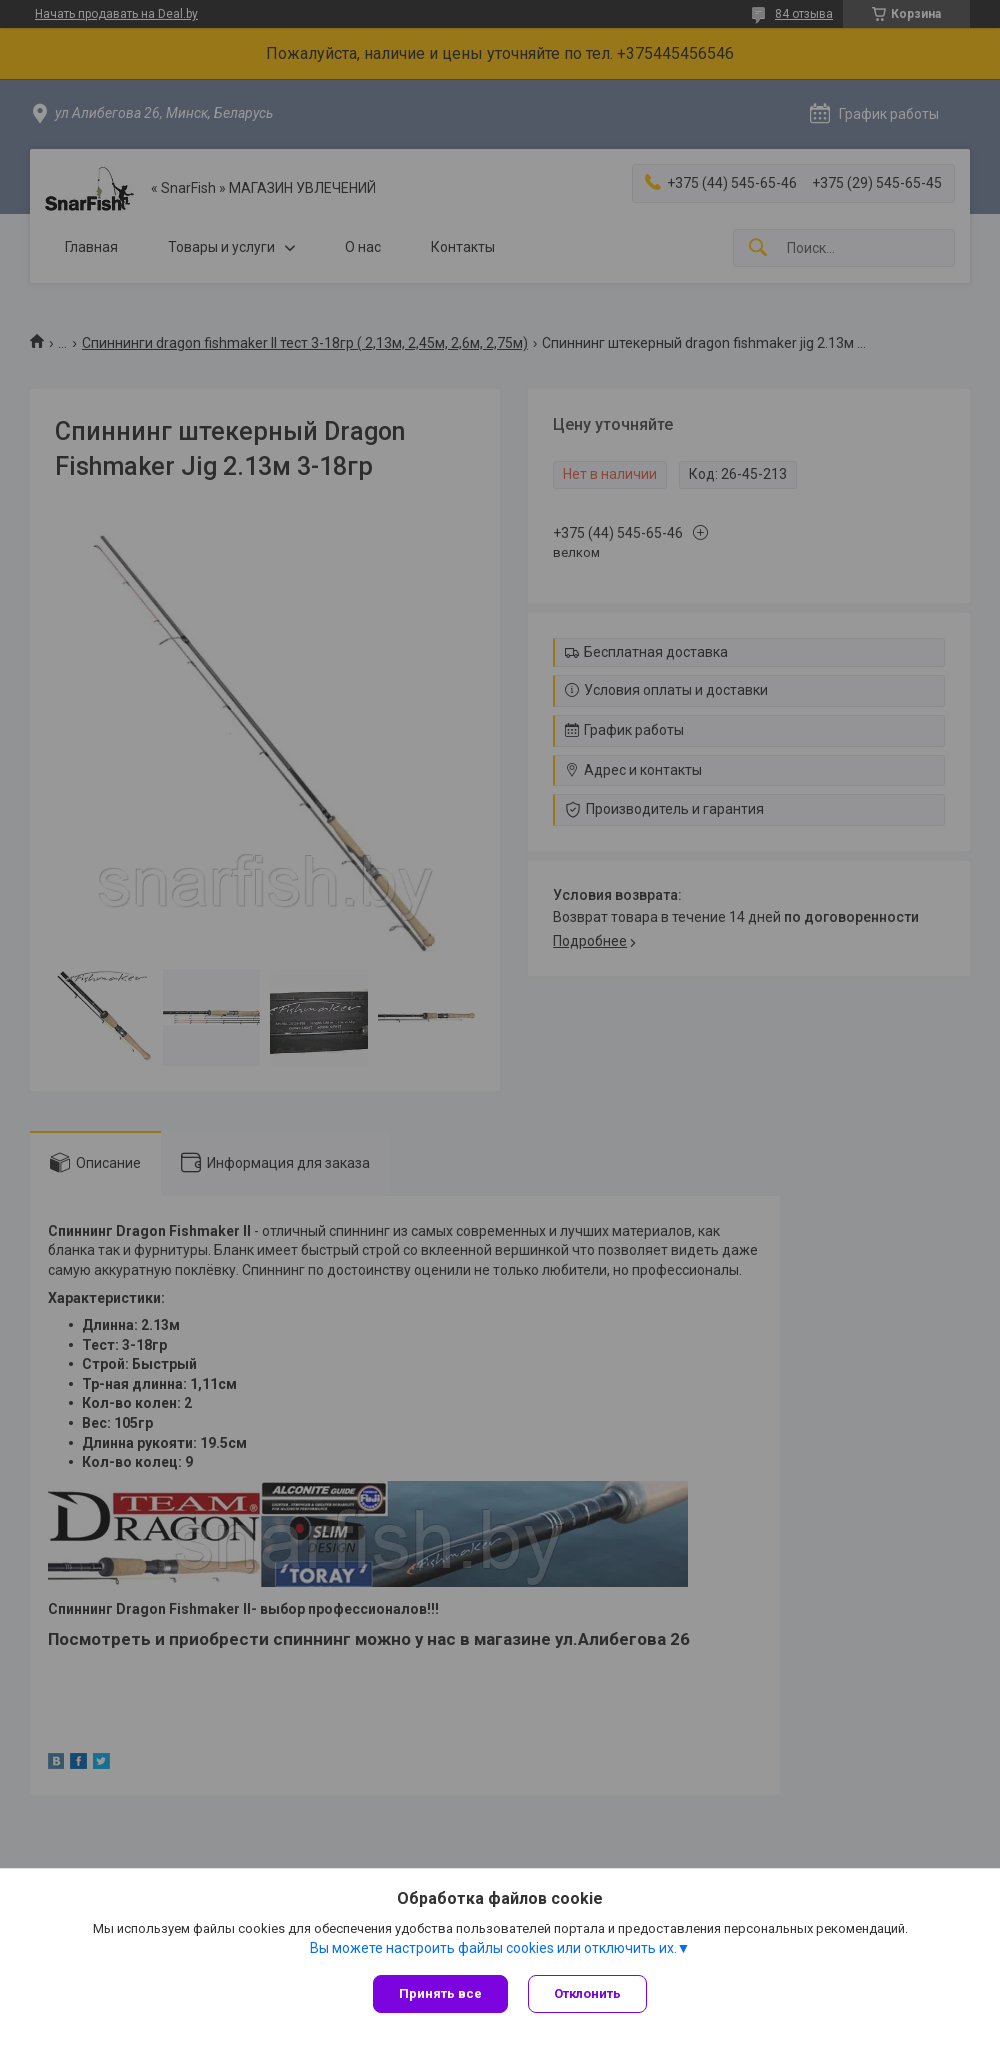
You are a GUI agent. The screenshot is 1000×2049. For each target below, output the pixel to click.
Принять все (440, 1993)
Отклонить (587, 1993)
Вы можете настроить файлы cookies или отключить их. (493, 1948)
